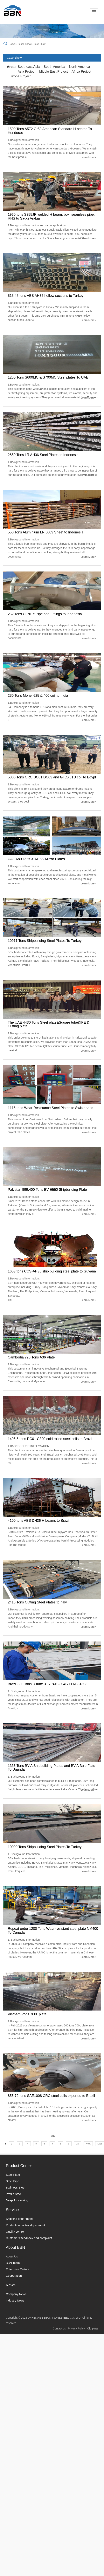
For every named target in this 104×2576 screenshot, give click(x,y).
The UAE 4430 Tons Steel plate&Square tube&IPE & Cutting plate (48, 1024)
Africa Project (81, 71)
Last (99, 2143)
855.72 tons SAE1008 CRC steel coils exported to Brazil (51, 2096)
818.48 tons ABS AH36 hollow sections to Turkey (45, 296)
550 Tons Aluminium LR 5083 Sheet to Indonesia (45, 532)
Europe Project (20, 76)
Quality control (15, 2231)
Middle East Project (53, 71)
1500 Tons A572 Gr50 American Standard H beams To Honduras (50, 131)
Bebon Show (24, 44)
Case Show (39, 44)
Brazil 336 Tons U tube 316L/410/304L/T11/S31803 (47, 1684)
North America (79, 67)
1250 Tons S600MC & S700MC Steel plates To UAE (48, 377)
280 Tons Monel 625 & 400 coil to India (38, 695)
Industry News (15, 2300)
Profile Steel (14, 2194)
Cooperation (14, 2275)
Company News (16, 2294)
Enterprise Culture (17, 2269)
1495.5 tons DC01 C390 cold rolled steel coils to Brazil (50, 1439)
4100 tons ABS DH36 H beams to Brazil (38, 1520)
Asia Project (26, 71)
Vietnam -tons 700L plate (27, 2014)
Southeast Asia (29, 67)
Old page (92, 2328)
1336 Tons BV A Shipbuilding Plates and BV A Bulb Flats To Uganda (51, 1768)
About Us (12, 2256)
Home (12, 44)
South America (54, 67)
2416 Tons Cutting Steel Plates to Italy (37, 1602)
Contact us (59, 2328)
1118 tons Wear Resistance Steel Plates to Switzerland (50, 1108)
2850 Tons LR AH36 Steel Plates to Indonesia (43, 455)
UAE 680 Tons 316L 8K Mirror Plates (36, 859)
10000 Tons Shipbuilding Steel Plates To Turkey (45, 1847)
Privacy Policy (76, 2328)
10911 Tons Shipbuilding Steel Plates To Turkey (45, 941)
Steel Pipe (12, 2181)
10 (77, 2143)
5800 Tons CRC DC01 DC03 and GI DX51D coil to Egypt (52, 777)
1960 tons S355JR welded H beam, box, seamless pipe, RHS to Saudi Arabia (51, 216)
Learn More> (88, 157)
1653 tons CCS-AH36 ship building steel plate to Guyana (52, 1271)
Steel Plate (13, 2174)
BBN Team (13, 2262)
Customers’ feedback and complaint (29, 2238)
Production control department (25, 2225)
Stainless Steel (15, 2187)
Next (88, 2143)
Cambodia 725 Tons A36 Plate (31, 1357)
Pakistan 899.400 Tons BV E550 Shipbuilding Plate (47, 1190)
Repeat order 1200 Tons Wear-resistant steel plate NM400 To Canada (53, 1930)
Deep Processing (17, 2200)
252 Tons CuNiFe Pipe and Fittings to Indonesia (45, 614)
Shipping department (19, 2218)
